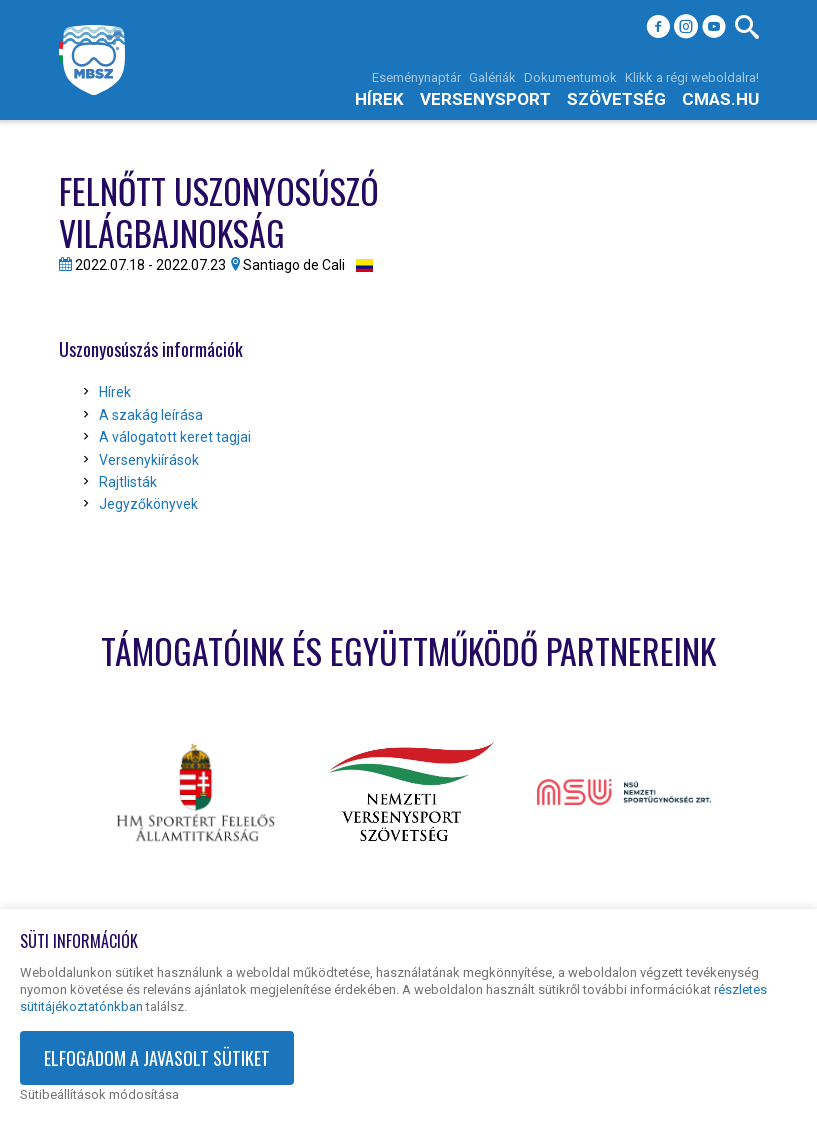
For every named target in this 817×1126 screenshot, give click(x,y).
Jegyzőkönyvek (148, 504)
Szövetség (616, 99)
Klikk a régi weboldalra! (692, 77)
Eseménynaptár (416, 77)
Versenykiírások (149, 460)
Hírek (379, 99)
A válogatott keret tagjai (175, 437)
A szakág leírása (151, 415)
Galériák (492, 77)
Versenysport (485, 99)
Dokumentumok (570, 77)
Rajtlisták (128, 482)
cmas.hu (720, 99)
